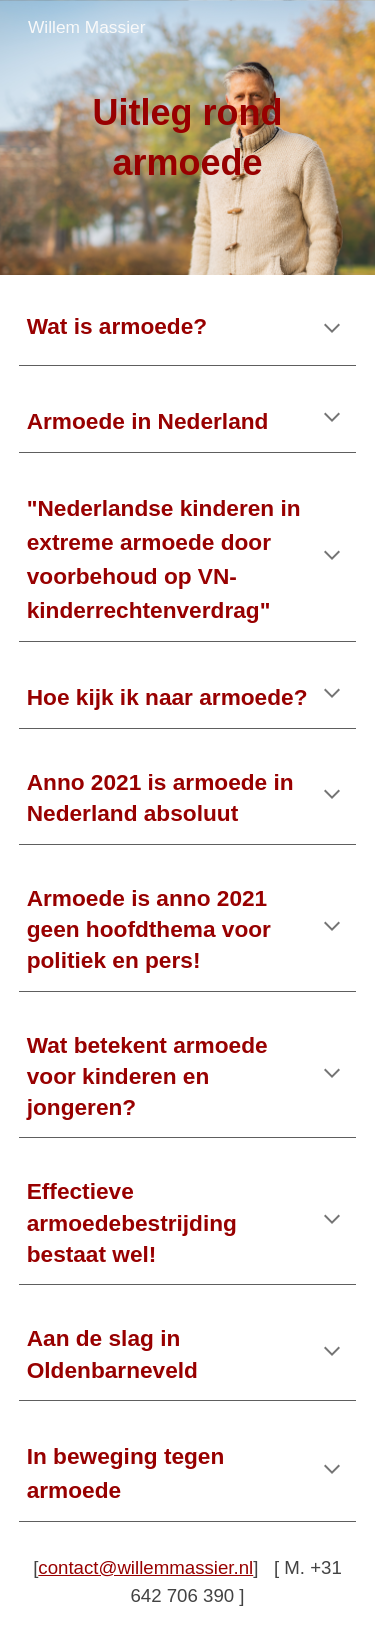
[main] (188, 137)
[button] (332, 330)
